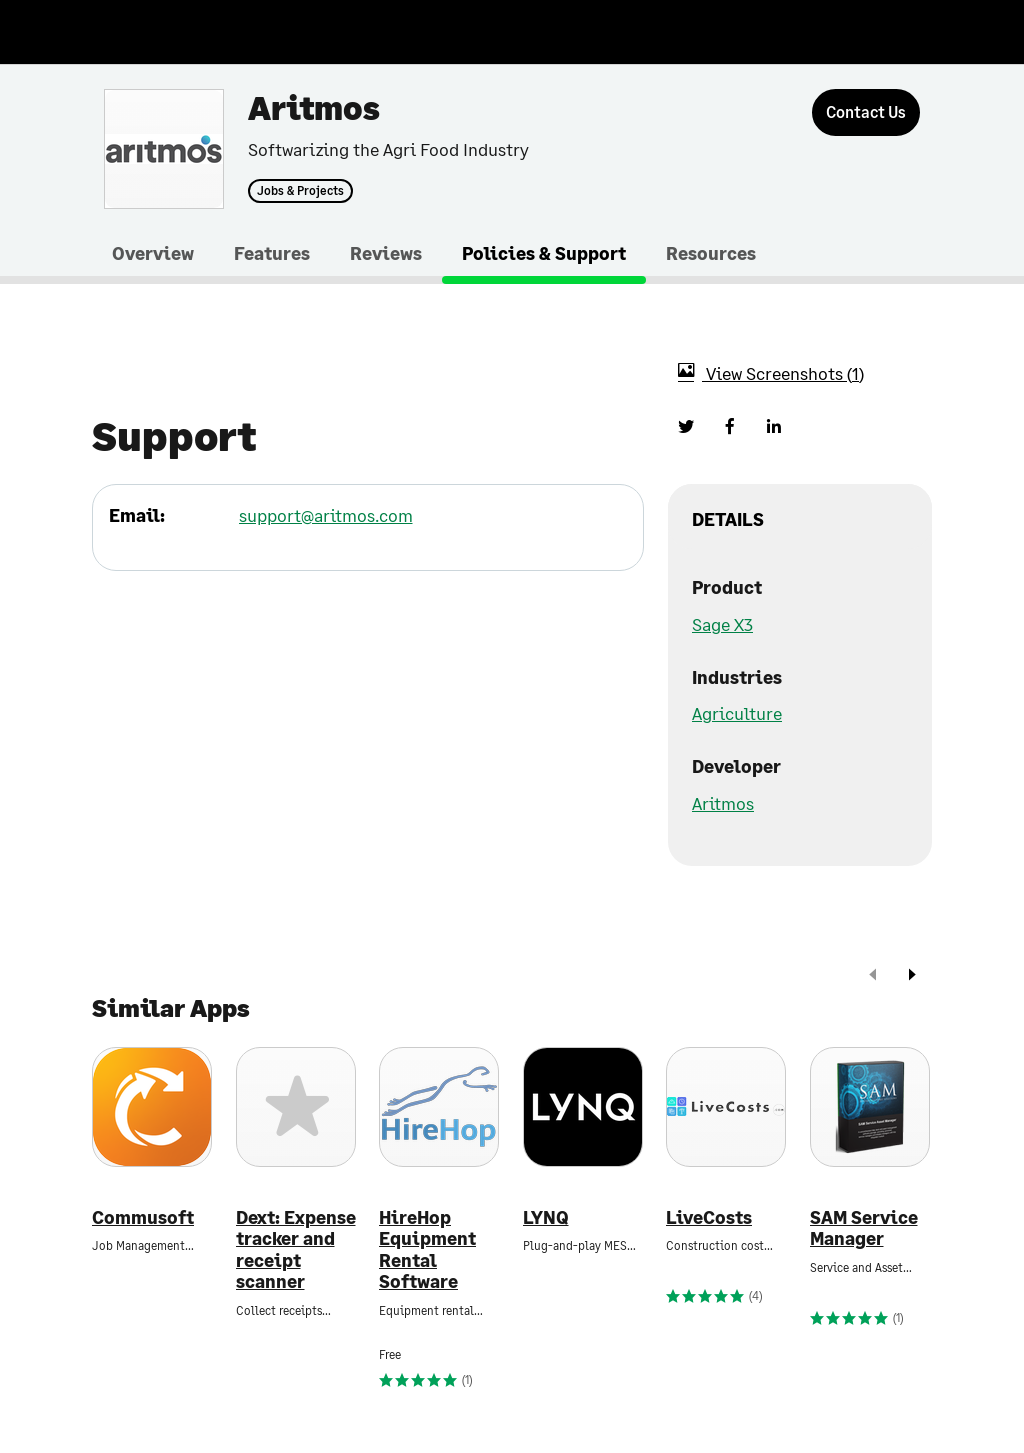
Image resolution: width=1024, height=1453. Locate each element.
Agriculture (737, 713)
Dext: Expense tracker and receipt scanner (296, 1250)
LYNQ (546, 1217)
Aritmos (723, 803)
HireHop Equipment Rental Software (427, 1250)
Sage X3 (722, 624)
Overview (153, 253)
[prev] (873, 976)
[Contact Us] (866, 112)
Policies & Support (544, 253)
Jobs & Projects (300, 191)
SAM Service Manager (864, 1228)
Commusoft (143, 1217)
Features (272, 253)
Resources (711, 253)
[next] (912, 976)
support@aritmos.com (326, 515)
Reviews (386, 253)
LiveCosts (709, 1217)
